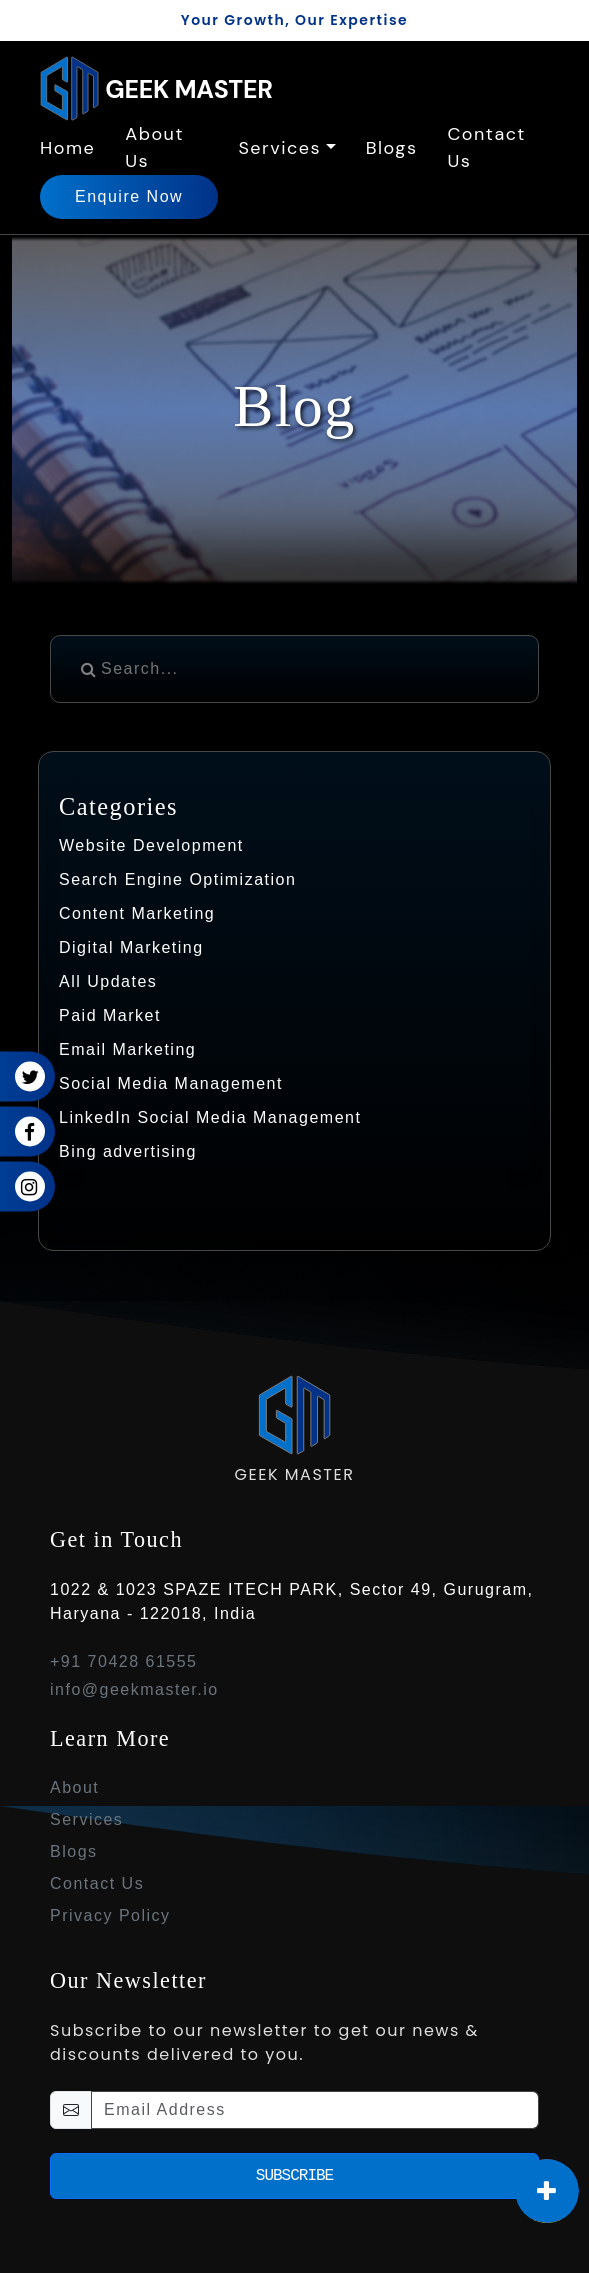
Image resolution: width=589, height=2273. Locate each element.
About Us (154, 147)
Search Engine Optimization (177, 879)
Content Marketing (137, 913)
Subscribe (294, 2176)
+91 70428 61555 (124, 1661)
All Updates (108, 981)
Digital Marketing (131, 947)
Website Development (151, 845)
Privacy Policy (110, 1915)
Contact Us (486, 147)
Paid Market (110, 1015)
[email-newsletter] (315, 2110)
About (74, 1787)
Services (279, 148)
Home (67, 148)
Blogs (392, 148)
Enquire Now (129, 196)
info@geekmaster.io (134, 1689)
